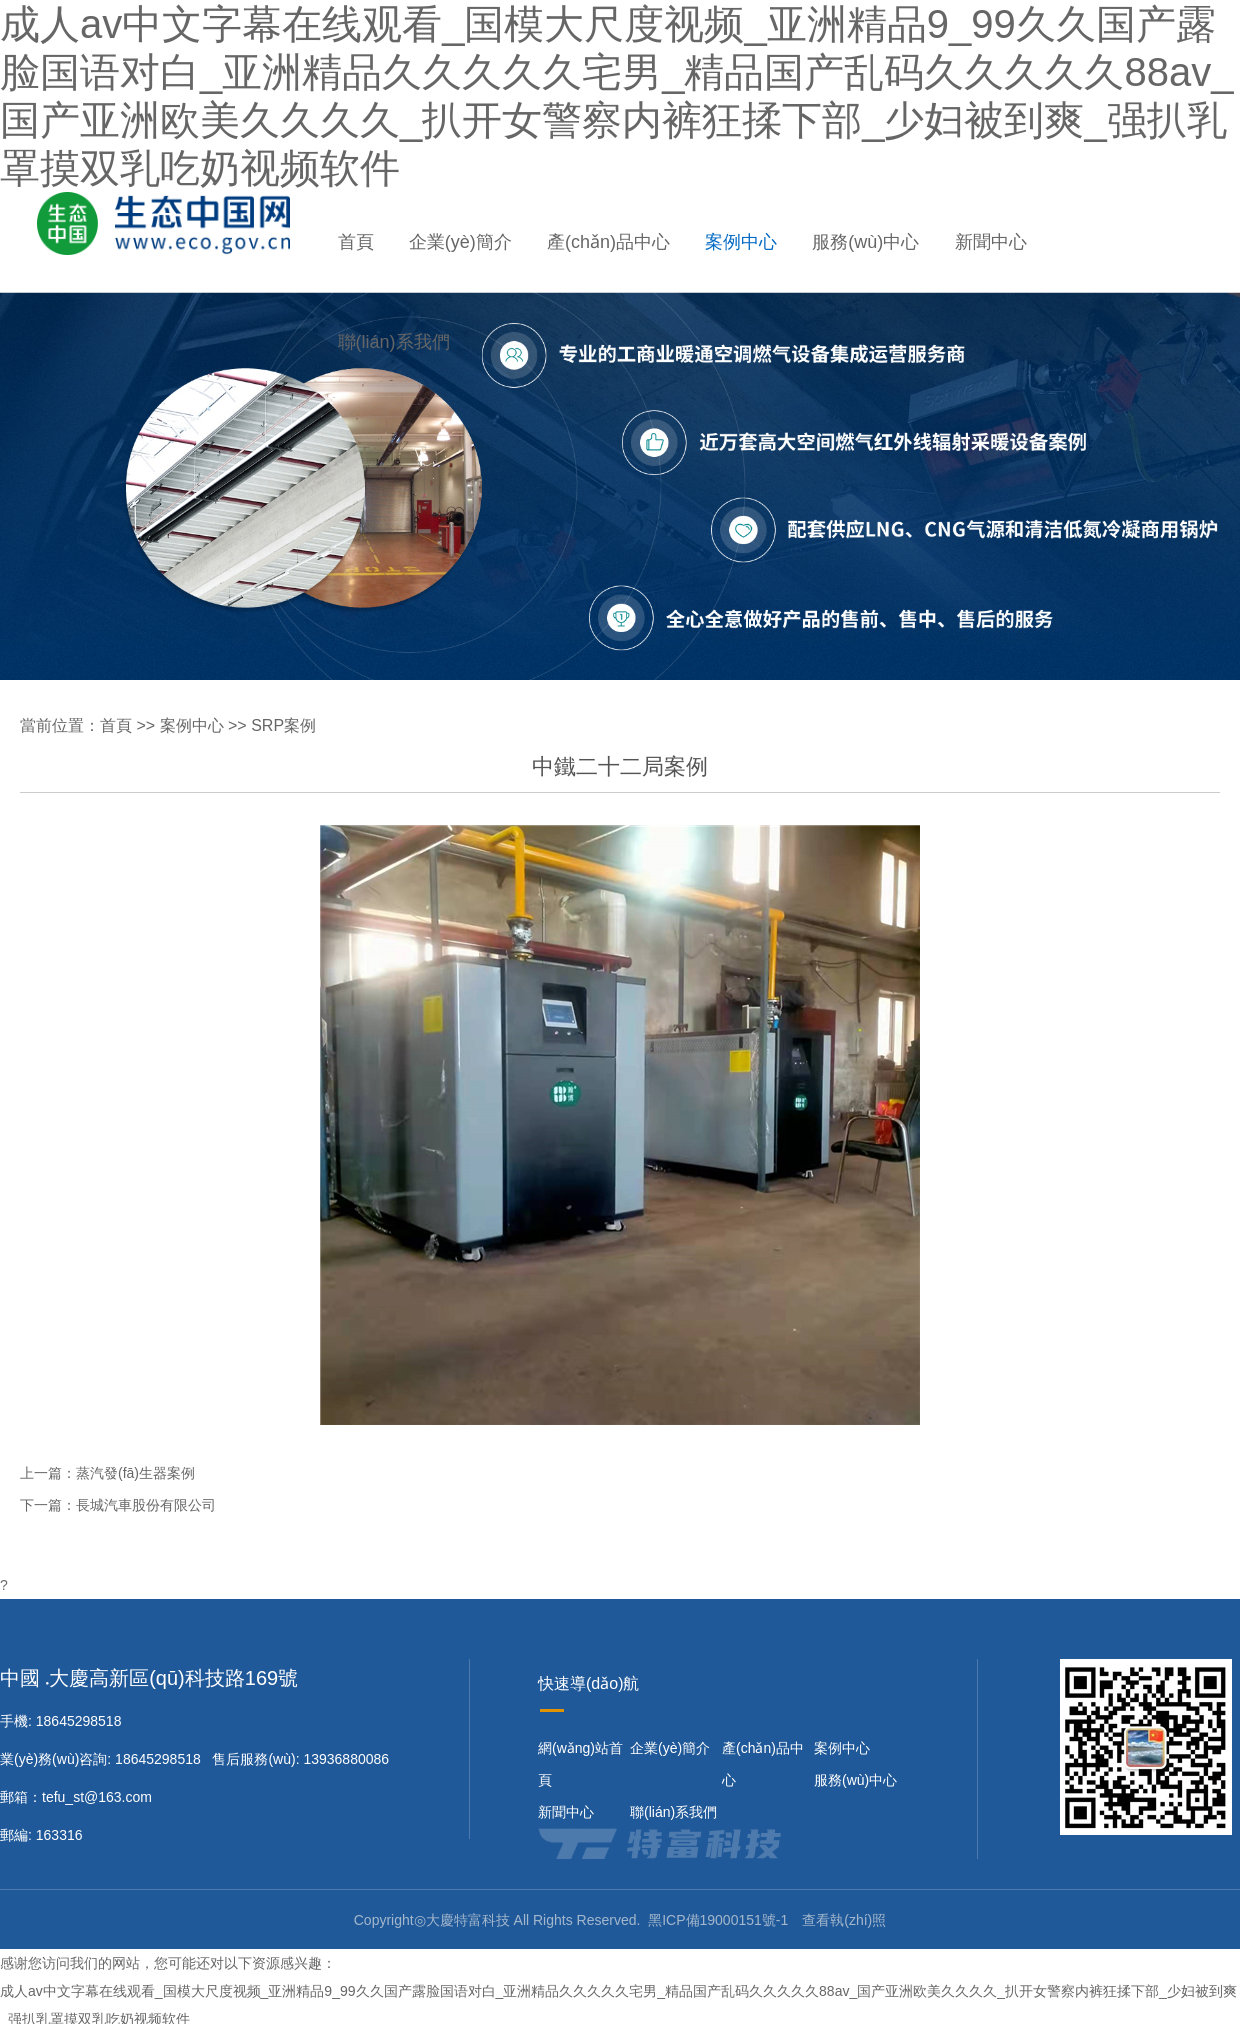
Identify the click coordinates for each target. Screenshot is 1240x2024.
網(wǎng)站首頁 (580, 1764)
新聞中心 (991, 242)
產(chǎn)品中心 (608, 242)
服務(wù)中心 (865, 242)
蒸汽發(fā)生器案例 (135, 1473)
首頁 (356, 242)
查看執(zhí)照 (844, 1920)
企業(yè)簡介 (460, 242)
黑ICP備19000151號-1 (718, 1920)
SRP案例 (283, 725)
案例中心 (741, 242)
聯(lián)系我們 (394, 342)
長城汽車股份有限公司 (146, 1505)
